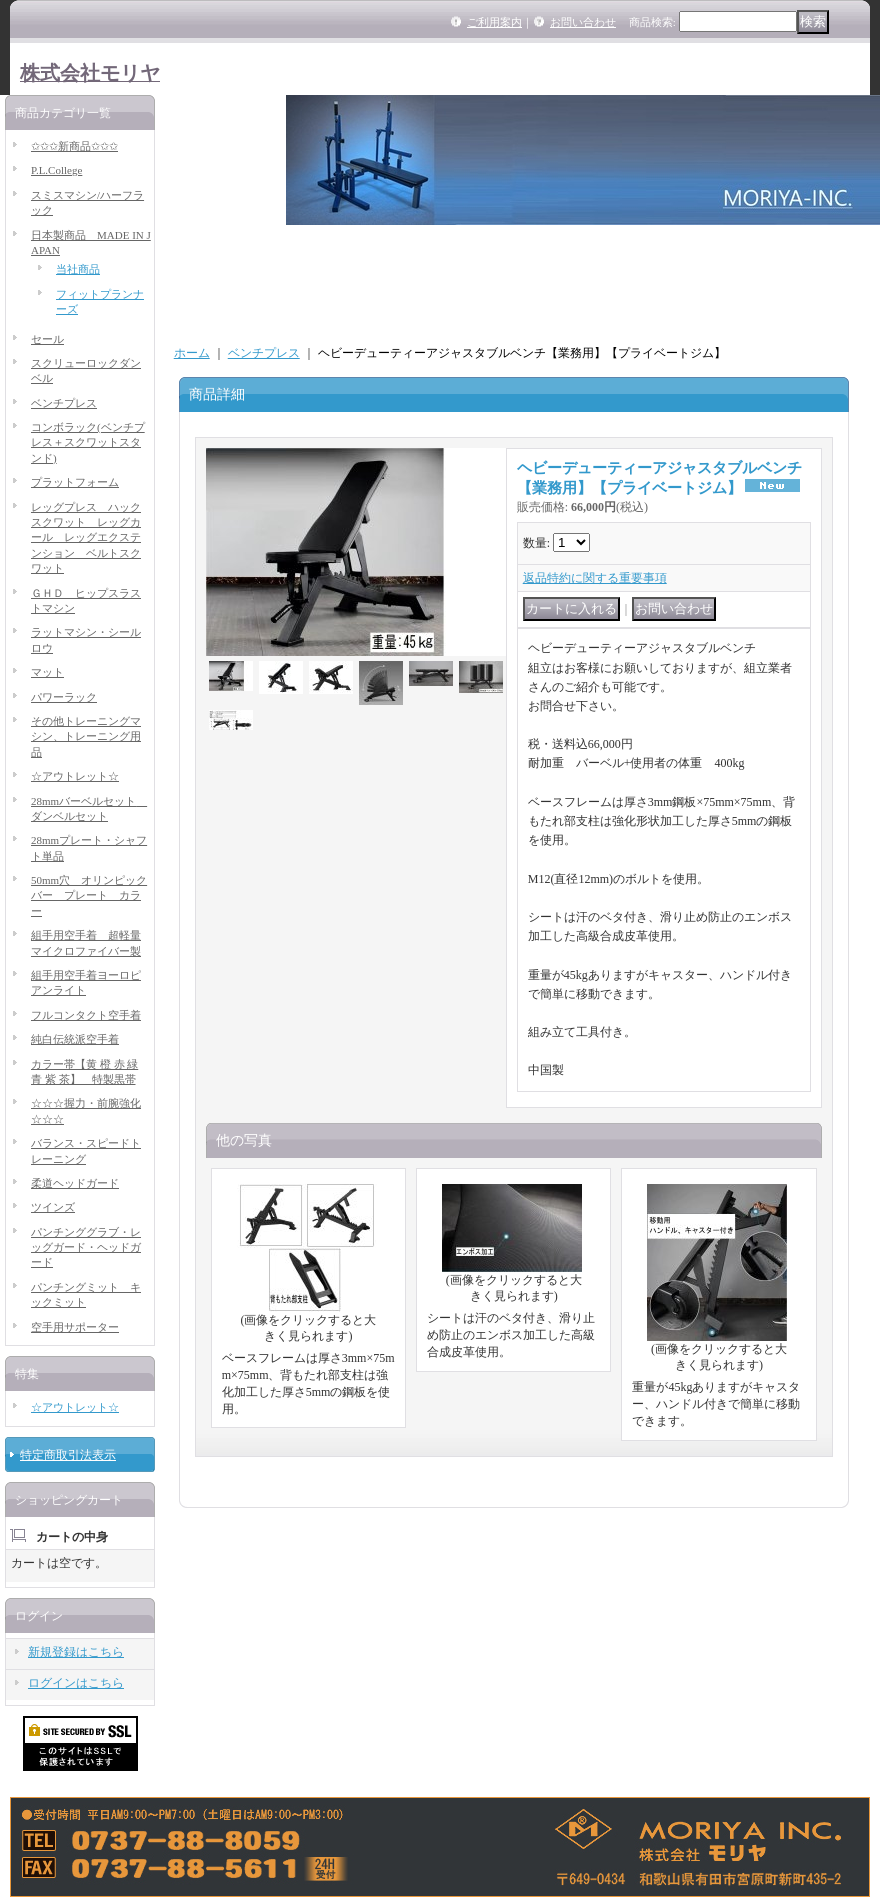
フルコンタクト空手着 (86, 1015)
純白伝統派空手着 (75, 1039)
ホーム (192, 353)
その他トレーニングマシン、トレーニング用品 (86, 736)
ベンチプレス (64, 403)
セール (47, 339)
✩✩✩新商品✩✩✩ (74, 146)
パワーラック (64, 697)
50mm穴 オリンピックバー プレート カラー (89, 895)
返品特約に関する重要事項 (595, 578)
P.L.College (56, 170)
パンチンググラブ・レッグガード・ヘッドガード (86, 1247)
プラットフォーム (75, 482)
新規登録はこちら (76, 1652)
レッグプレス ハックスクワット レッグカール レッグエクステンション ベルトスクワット (86, 538)
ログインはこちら (76, 1683)
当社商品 (78, 269)
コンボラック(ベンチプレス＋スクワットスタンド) (88, 442)
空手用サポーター (75, 1327)
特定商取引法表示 (68, 1455)
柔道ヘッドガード (75, 1183)
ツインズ (53, 1207)
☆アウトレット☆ (75, 776)
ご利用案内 (494, 22)
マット (47, 672)
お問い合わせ (583, 22)
